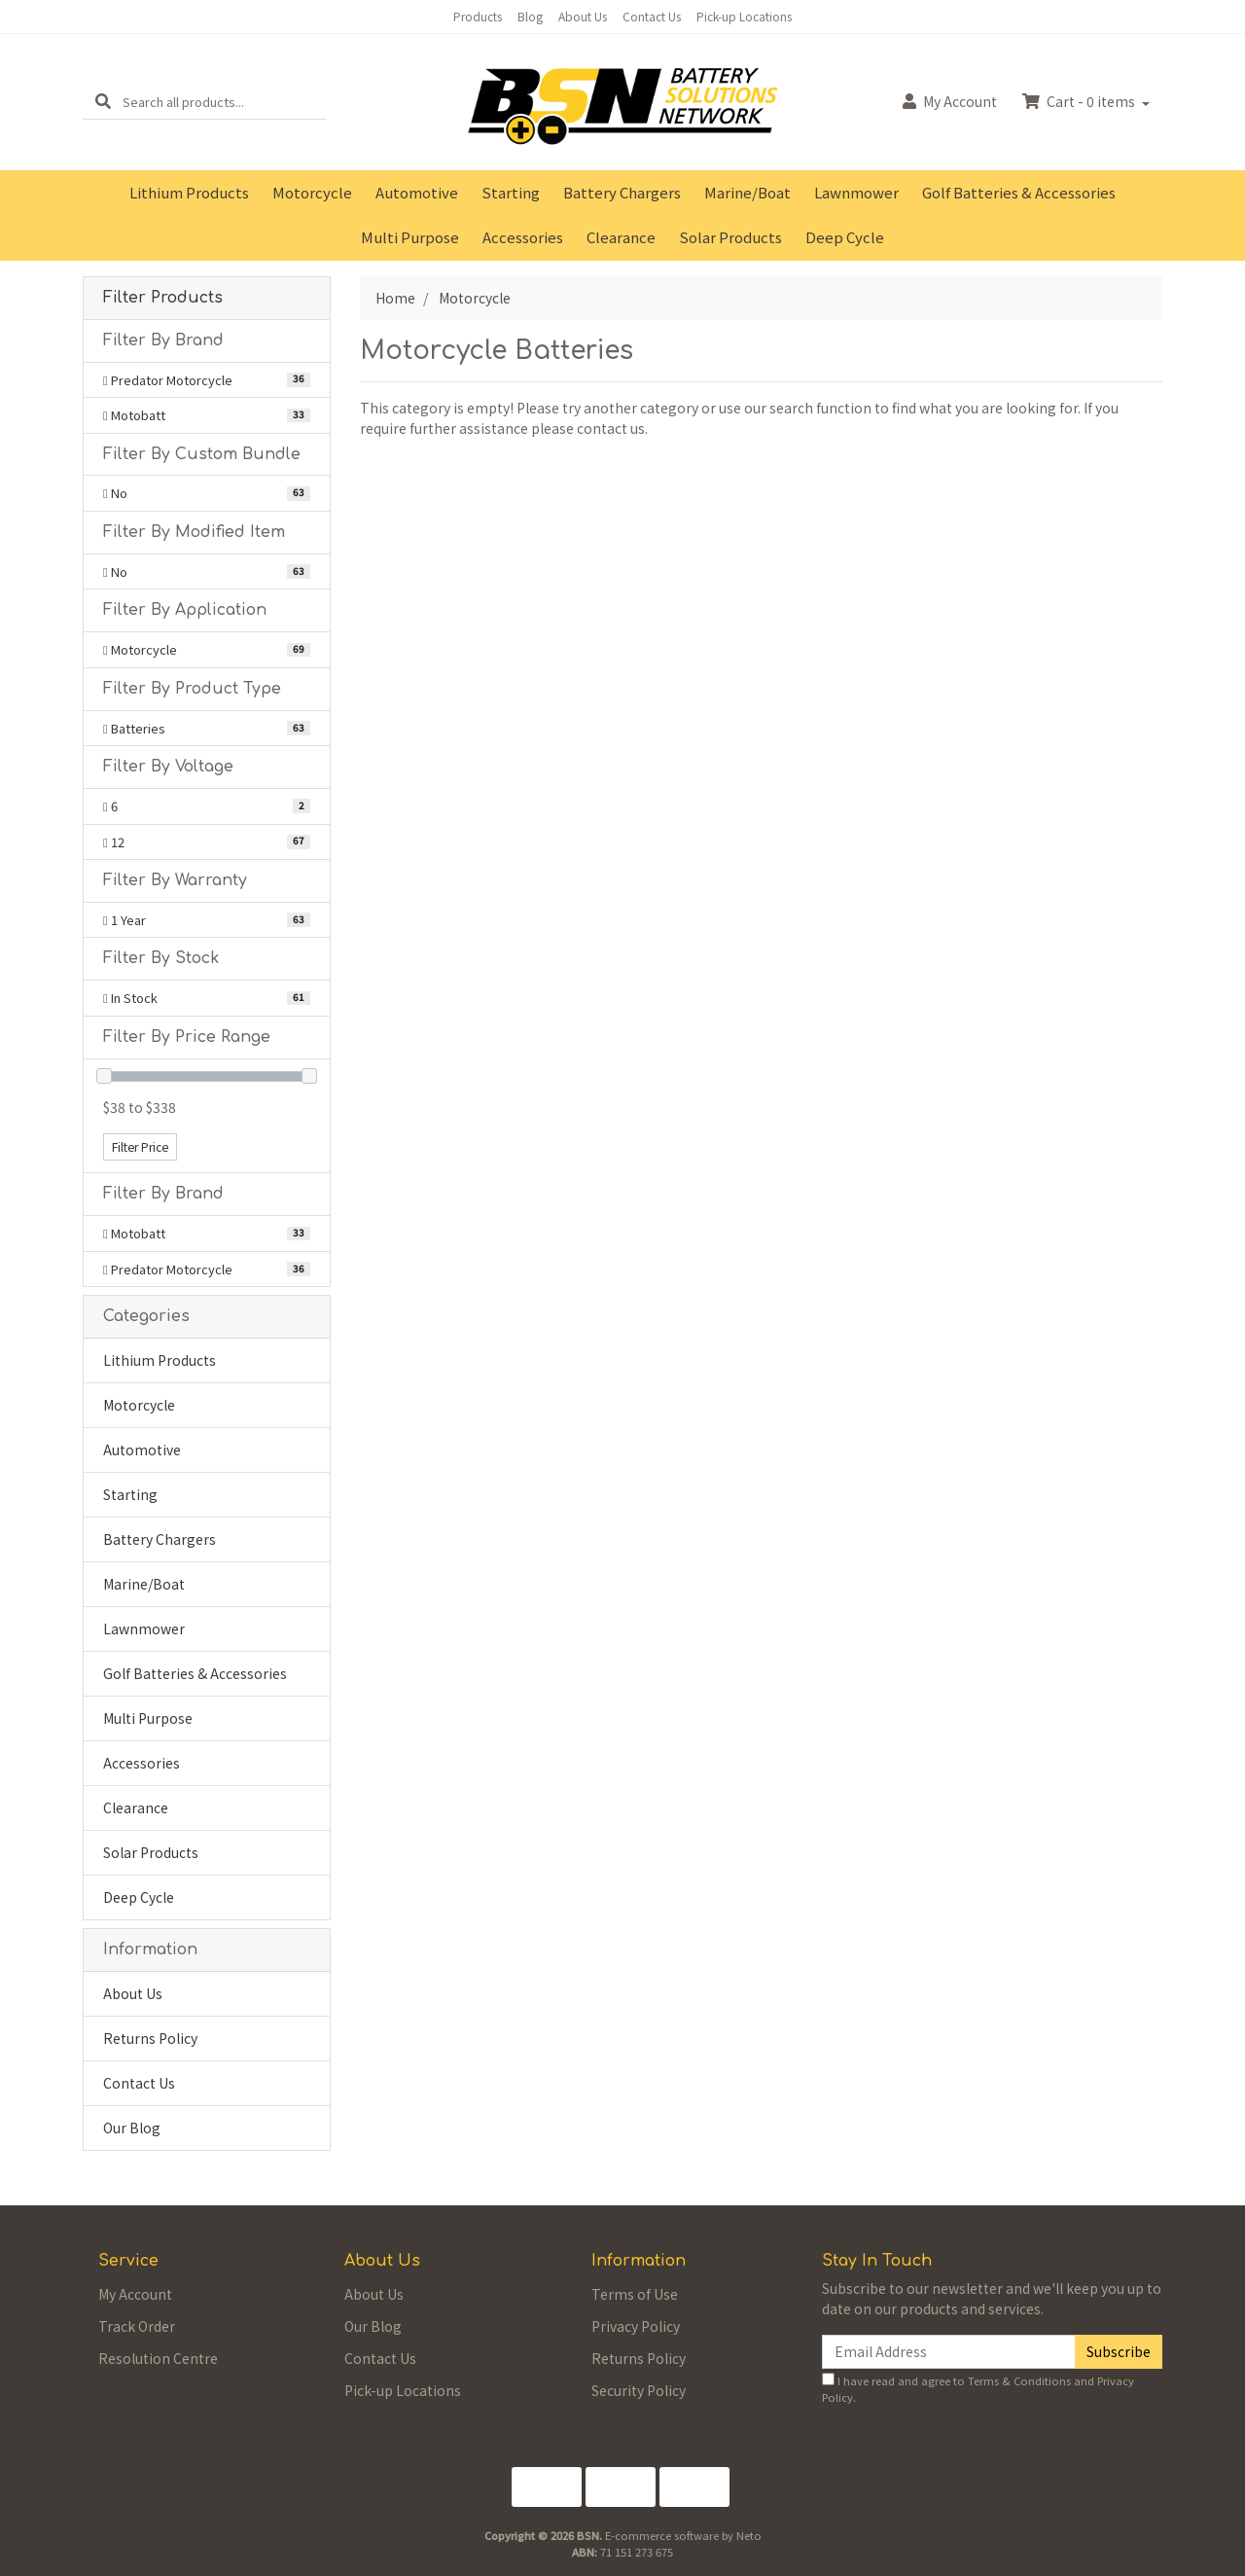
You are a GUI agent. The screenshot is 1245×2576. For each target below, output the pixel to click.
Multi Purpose (410, 237)
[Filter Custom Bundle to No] (207, 493)
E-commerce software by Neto (683, 2535)
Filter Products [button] (163, 297)
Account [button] (950, 101)
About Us (582, 16)
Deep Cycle (844, 237)
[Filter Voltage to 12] (207, 842)
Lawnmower (856, 192)
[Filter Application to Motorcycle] (207, 649)
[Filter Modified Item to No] (207, 572)
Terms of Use (634, 2294)
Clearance (621, 237)
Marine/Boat (747, 192)
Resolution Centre (158, 2358)
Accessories (522, 237)
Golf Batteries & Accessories (1019, 192)
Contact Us (651, 16)
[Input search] (224, 102)
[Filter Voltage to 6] (207, 806)
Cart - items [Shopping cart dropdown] (1080, 101)
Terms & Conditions (1019, 2380)
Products (477, 16)
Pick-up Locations (744, 16)
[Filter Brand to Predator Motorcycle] (207, 380)
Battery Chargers (622, 192)
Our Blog (131, 2127)
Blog (530, 16)
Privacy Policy (635, 2326)
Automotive (416, 192)
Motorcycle (312, 192)
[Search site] (103, 102)
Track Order (136, 2326)
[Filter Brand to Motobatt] (207, 415)
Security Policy (638, 2390)
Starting (510, 192)
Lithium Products (189, 192)
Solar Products (730, 237)
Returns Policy (150, 2038)
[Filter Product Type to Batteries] (207, 728)
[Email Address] (949, 2352)
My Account (135, 2294)
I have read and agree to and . (978, 2389)
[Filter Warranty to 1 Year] (207, 920)
